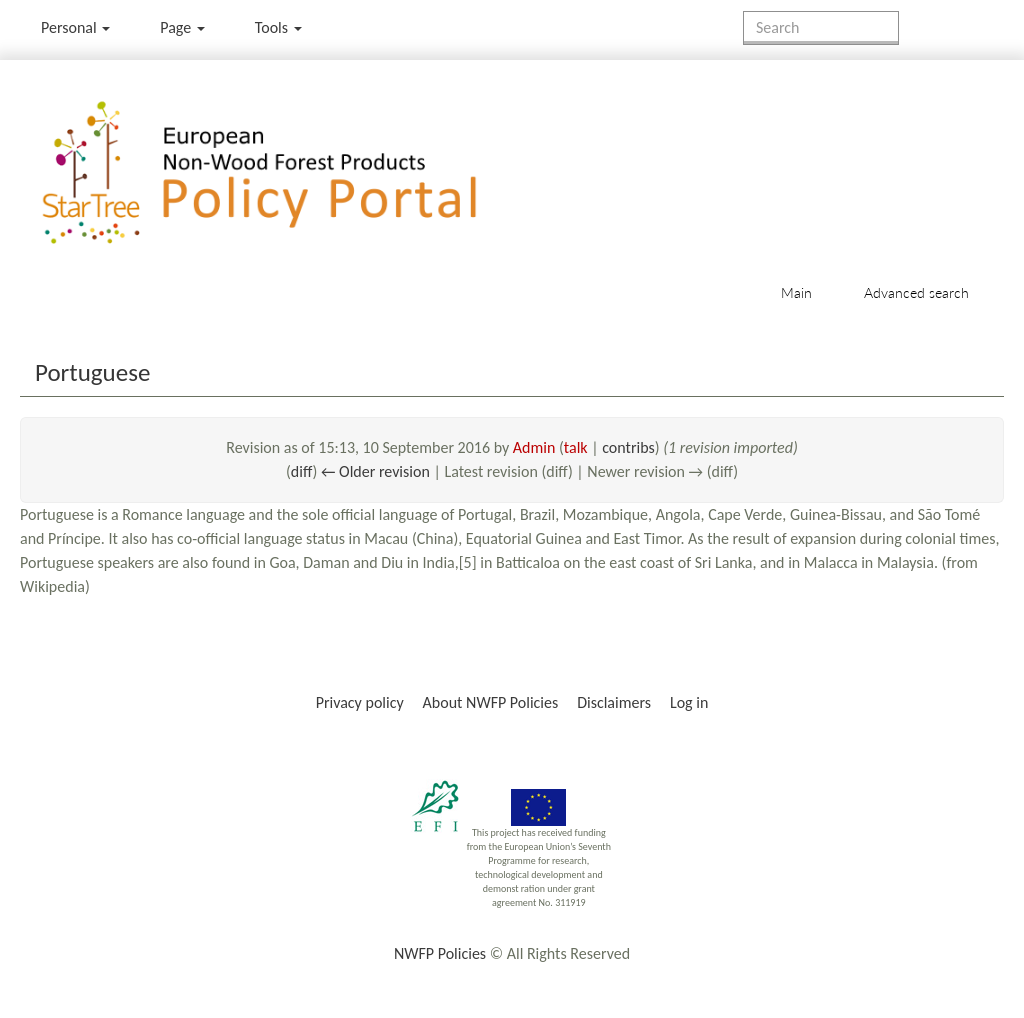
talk (576, 447)
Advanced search (916, 292)
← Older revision (375, 471)
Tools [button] (278, 27)
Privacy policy (360, 702)
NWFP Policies (440, 953)
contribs (628, 447)
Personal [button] (75, 27)
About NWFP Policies (491, 702)
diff (302, 471)
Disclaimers (614, 702)
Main (796, 292)
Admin (534, 447)
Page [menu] (182, 27)
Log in (689, 702)
